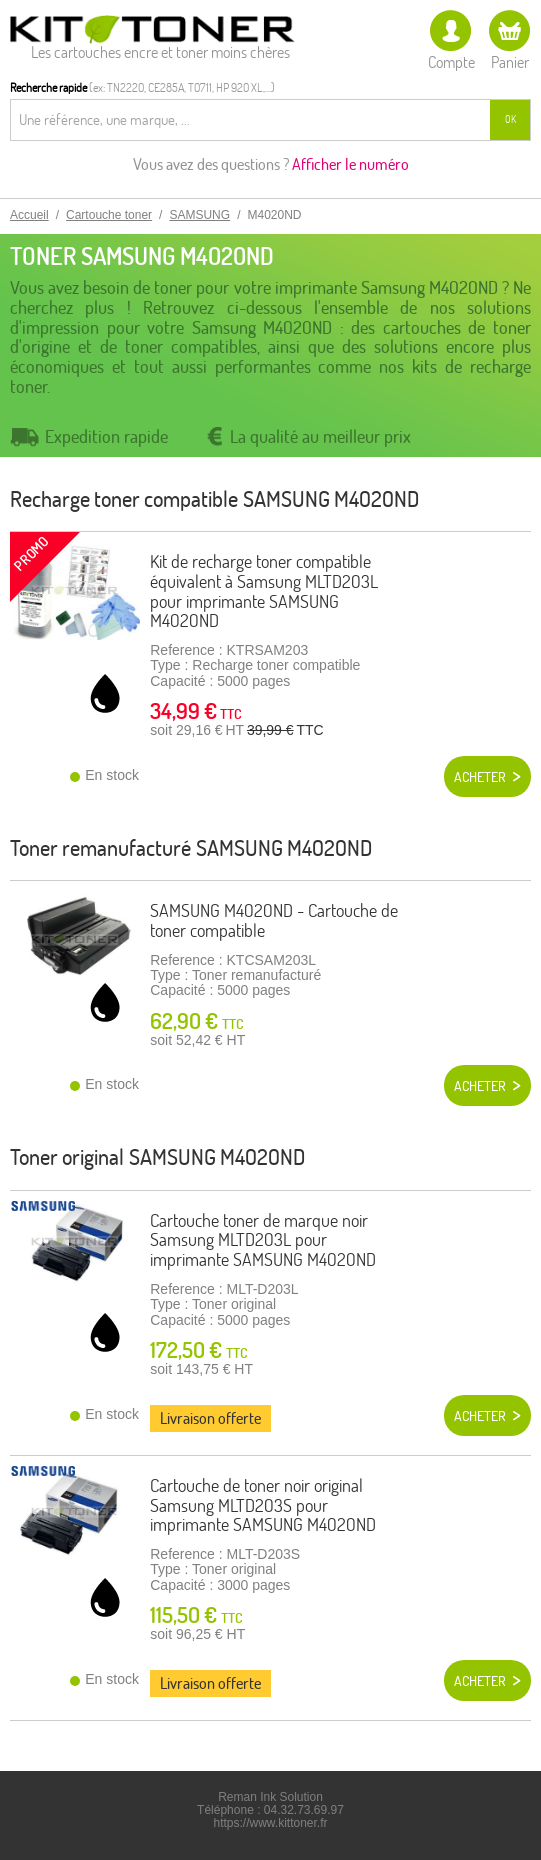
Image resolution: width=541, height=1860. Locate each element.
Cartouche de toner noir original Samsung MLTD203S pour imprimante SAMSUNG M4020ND (263, 1505)
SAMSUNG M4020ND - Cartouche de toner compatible (274, 920)
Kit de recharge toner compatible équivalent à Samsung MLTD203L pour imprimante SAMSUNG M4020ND (264, 591)
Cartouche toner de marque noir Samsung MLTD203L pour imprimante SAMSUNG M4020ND (263, 1240)
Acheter (480, 777)
